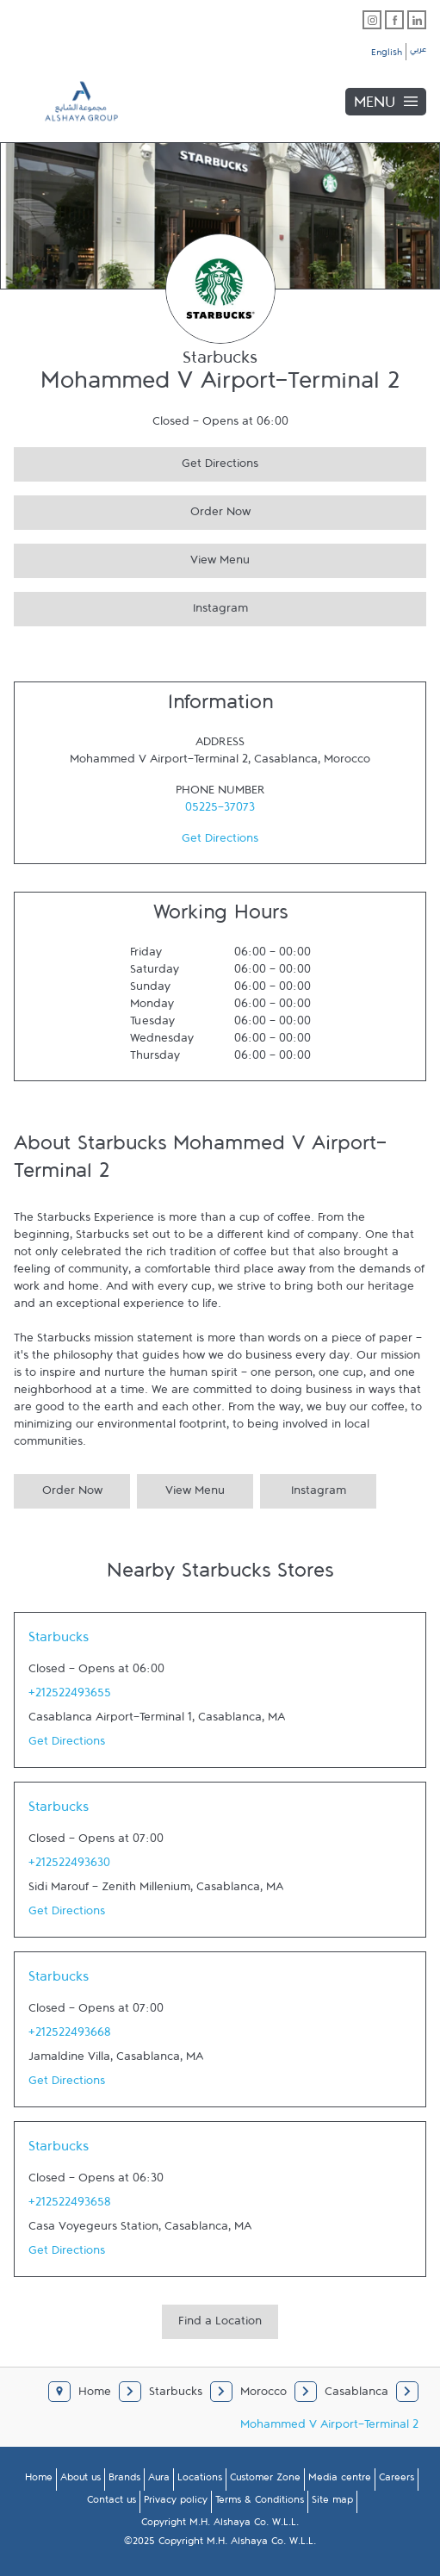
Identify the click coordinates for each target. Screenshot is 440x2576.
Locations (199, 2480)
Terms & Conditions (259, 2503)
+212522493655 (69, 1696)
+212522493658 (69, 2205)
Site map (332, 2503)
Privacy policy (176, 2503)
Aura (159, 2480)
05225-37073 (220, 810)
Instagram (131, 606)
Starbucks (58, 1641)
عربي (418, 52)
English (386, 55)
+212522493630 (69, 1866)
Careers (396, 2480)
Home (39, 2480)
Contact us (111, 2503)
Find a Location (220, 2324)
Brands (124, 2480)
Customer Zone (265, 2480)
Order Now (132, 509)
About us (80, 2480)
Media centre (339, 2480)
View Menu (132, 558)
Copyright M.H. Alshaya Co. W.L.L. (220, 2525)
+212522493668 (69, 2035)
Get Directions (136, 461)
